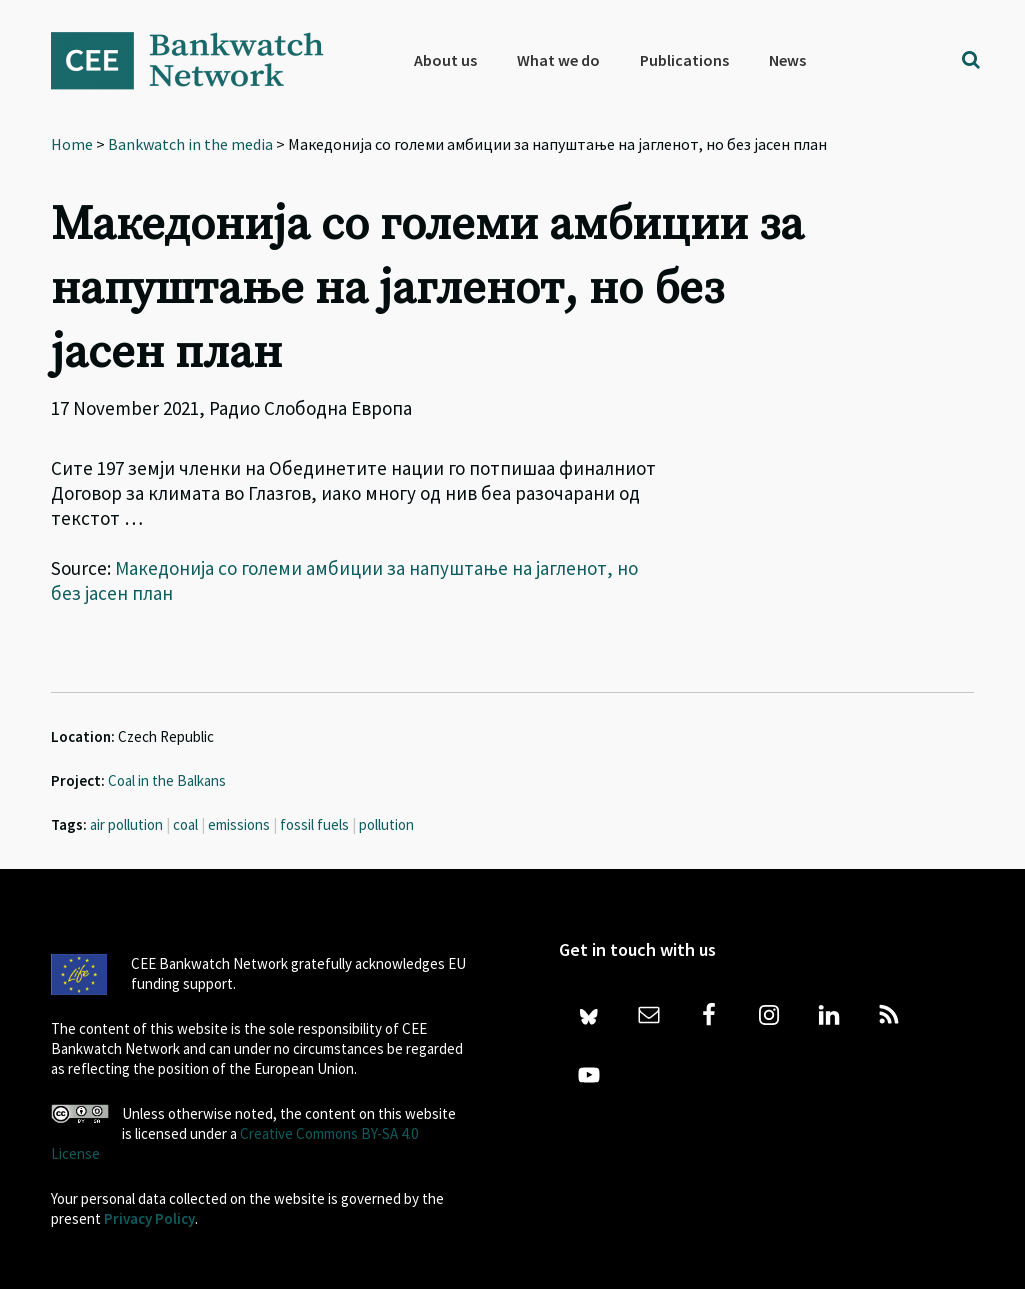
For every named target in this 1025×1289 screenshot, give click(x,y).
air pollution (126, 824)
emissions (239, 824)
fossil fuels (314, 824)
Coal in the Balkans (167, 780)
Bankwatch (201, 60)
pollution (386, 824)
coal (185, 824)
